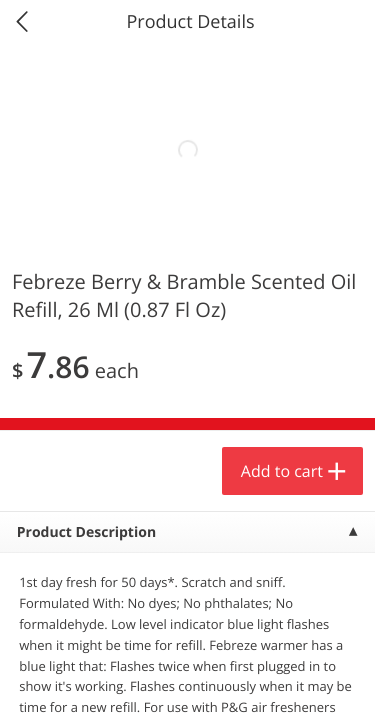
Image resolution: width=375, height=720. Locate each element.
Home (94, 685)
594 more (299, 255)
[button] (136, 459)
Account (281, 685)
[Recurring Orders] (238, 309)
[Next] (335, 485)
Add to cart (176, 654)
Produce (58, 256)
